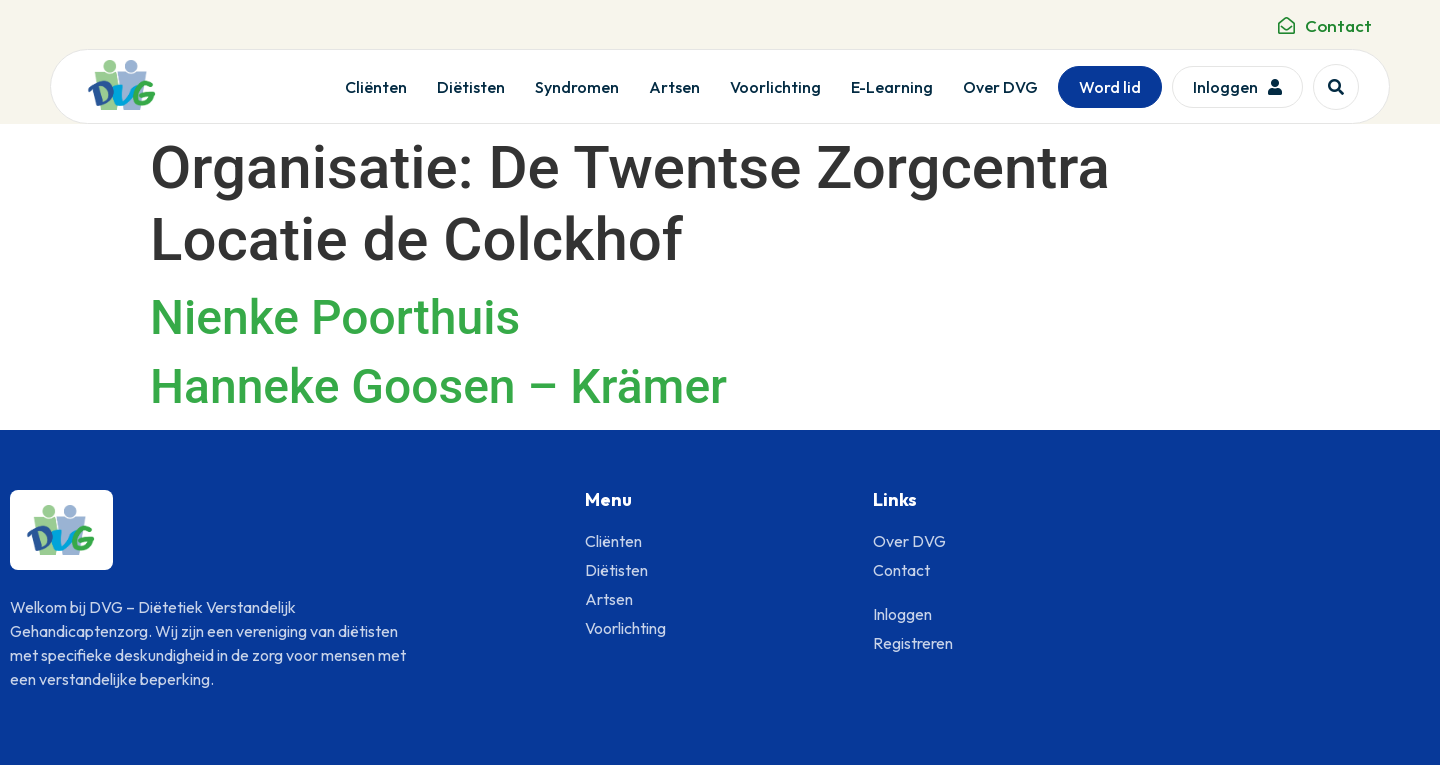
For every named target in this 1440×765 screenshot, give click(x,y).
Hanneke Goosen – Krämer (438, 386)
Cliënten (376, 87)
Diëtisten (471, 87)
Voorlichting (775, 87)
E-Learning (892, 87)
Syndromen (577, 87)
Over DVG (1000, 87)
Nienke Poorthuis (335, 317)
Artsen (674, 87)
